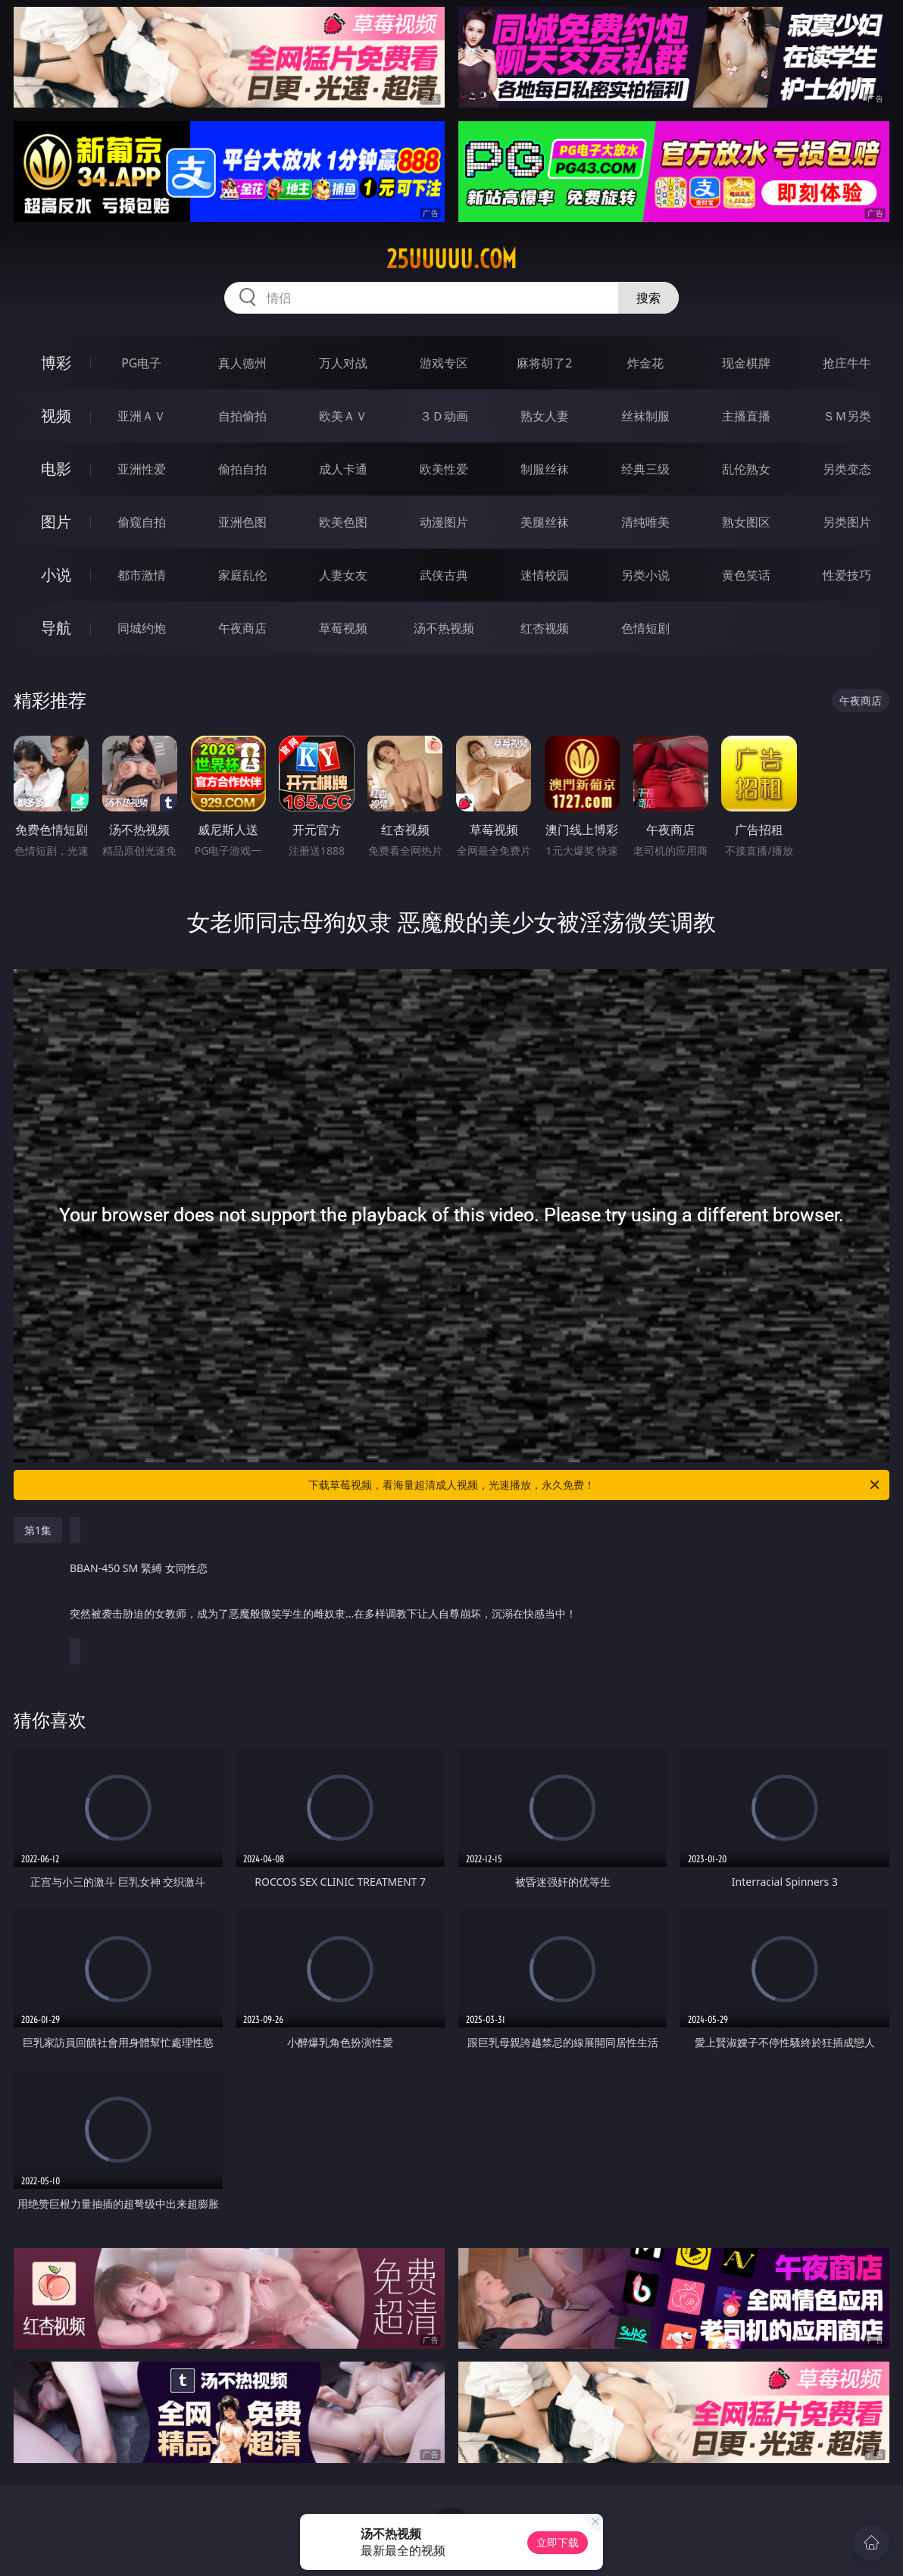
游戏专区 (444, 363)
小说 (56, 574)
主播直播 (746, 416)
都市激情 (141, 575)
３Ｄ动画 (444, 416)
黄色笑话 (746, 575)
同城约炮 (141, 628)
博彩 (56, 362)
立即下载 (557, 2542)
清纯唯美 (645, 522)
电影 (56, 468)
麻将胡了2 (544, 363)
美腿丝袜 (544, 522)
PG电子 (141, 363)
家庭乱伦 (242, 575)
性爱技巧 (847, 575)
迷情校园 (544, 575)
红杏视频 (544, 628)
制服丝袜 (544, 469)
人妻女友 (343, 575)
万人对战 (343, 363)
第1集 (38, 1530)
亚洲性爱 (141, 469)
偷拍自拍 (242, 469)
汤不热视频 (444, 628)
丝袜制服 (645, 416)
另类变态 (847, 469)
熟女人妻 (544, 416)
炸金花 (645, 363)
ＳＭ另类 (847, 416)
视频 (56, 415)
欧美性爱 (444, 469)
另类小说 (645, 575)
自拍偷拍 (242, 416)
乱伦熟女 (746, 469)
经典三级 (645, 469)
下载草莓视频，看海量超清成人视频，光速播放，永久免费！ (595, 1485)
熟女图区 (746, 522)
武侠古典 (444, 575)
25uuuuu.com (451, 259)
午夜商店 (242, 628)
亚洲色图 (242, 522)
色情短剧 (645, 628)
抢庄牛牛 (847, 363)
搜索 (648, 297)
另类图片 (847, 522)
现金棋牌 (746, 363)
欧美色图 (343, 522)
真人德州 (242, 363)
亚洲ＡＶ (141, 416)
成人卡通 (343, 469)
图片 (56, 521)
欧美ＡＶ (343, 416)
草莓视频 (343, 628)
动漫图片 (444, 522)
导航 (56, 627)
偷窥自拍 (141, 522)
